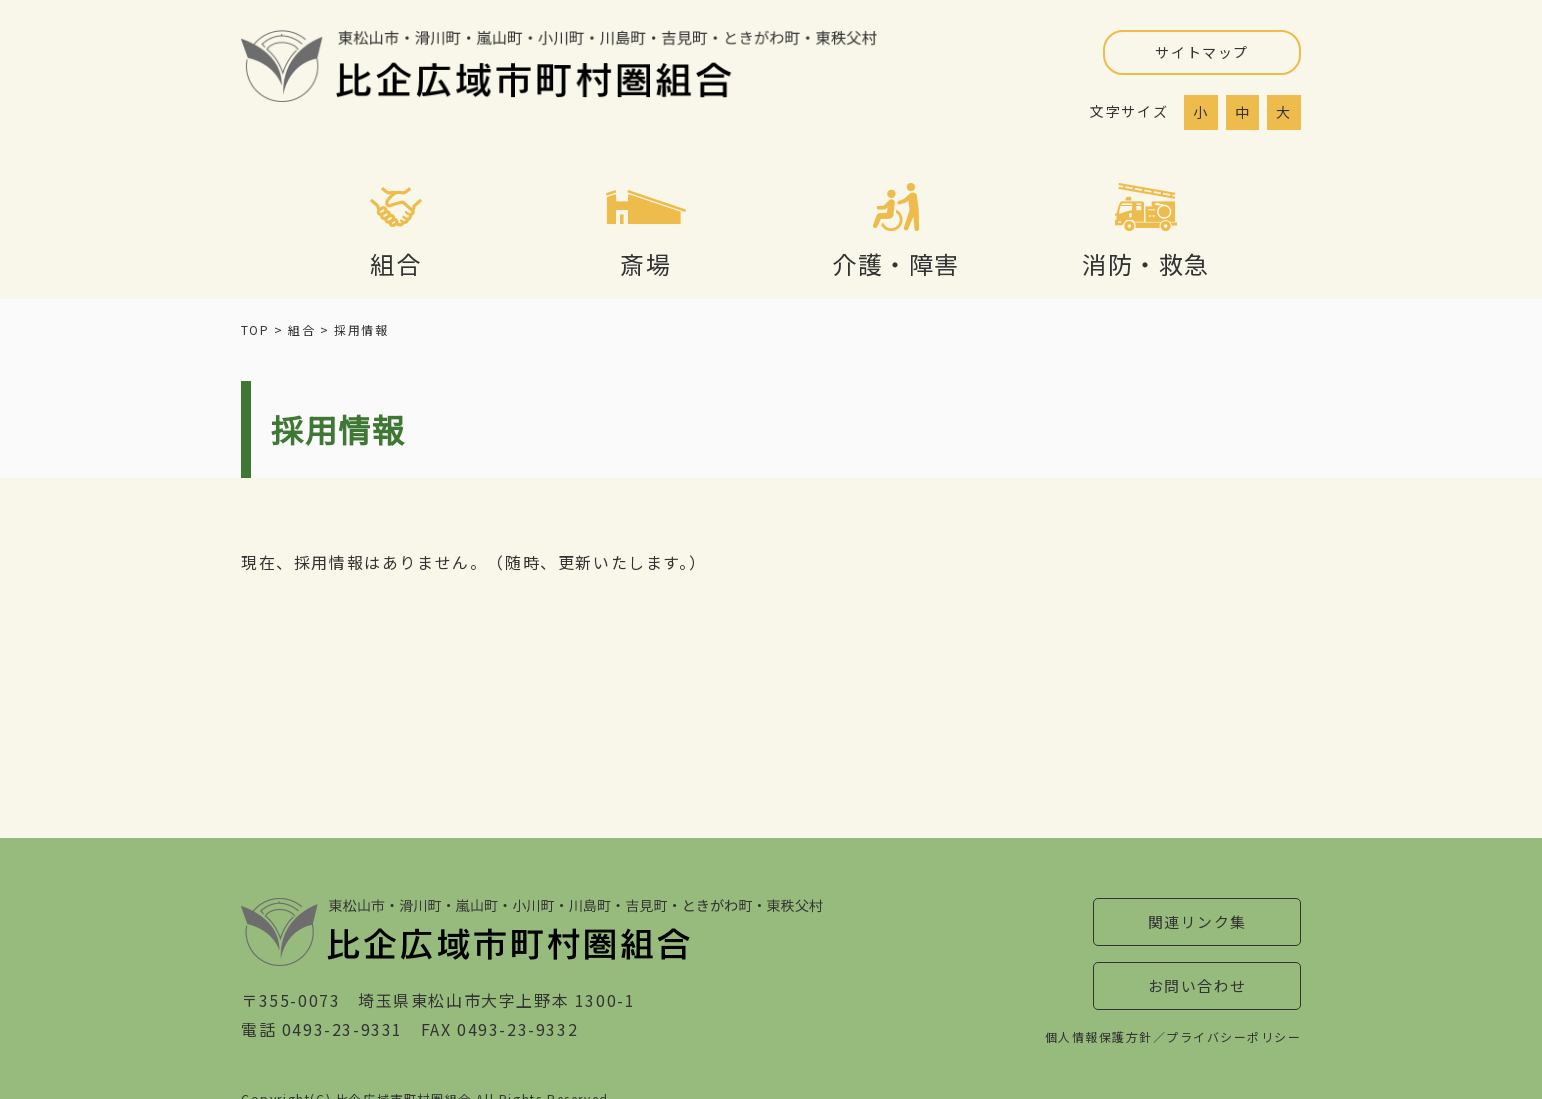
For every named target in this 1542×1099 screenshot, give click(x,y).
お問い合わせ (1197, 990)
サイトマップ (1202, 52)
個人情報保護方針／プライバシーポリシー (1172, 1041)
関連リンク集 (1197, 923)
